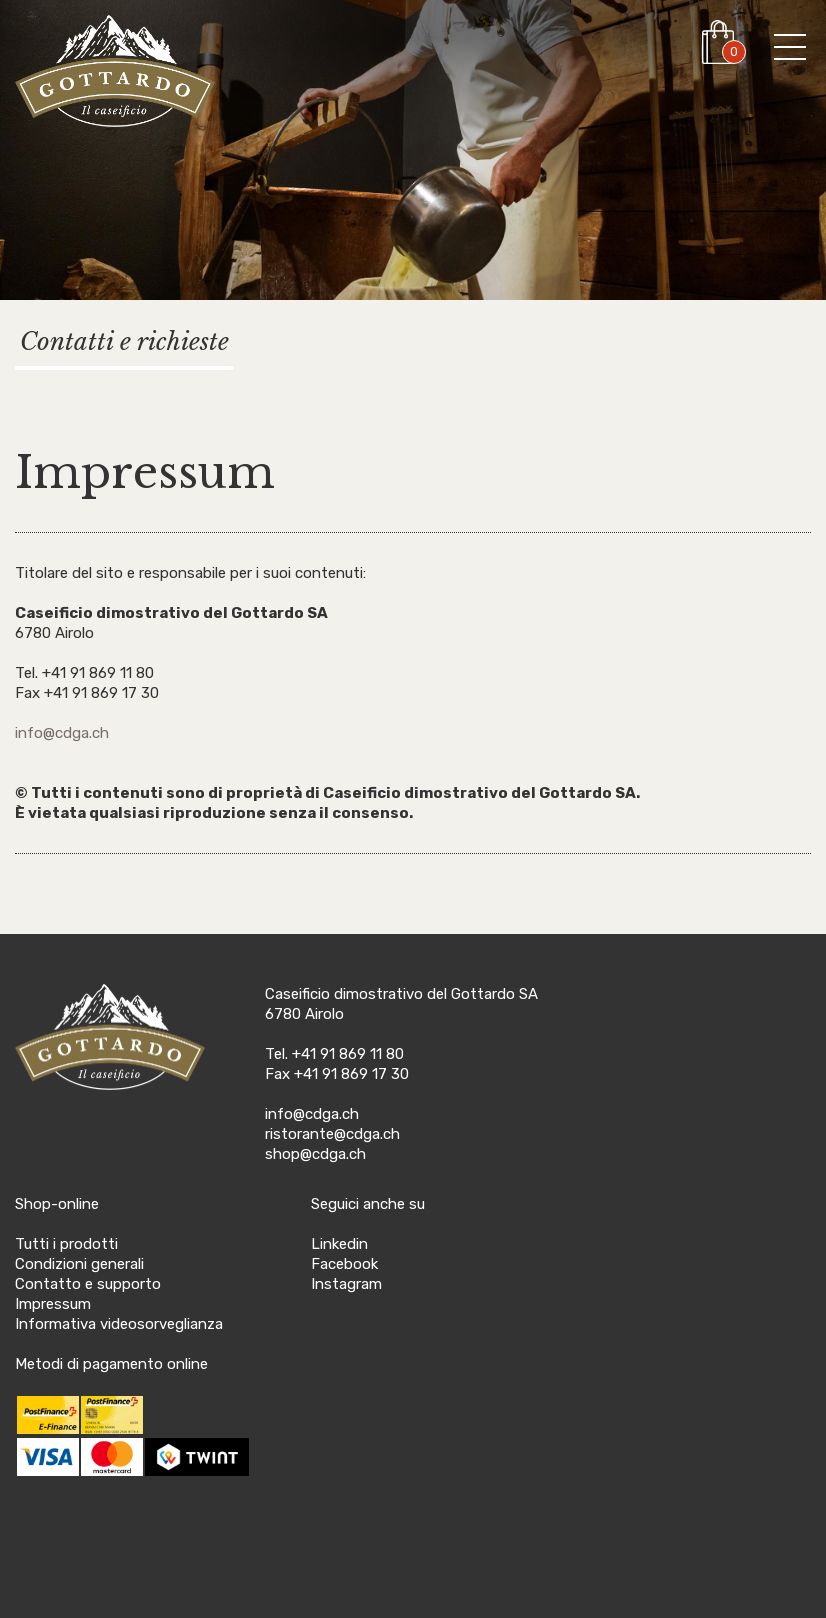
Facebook (344, 1264)
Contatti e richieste (124, 341)
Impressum (53, 1304)
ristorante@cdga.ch (332, 1134)
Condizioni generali (79, 1264)
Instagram (346, 1284)
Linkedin (339, 1244)
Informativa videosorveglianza (119, 1324)
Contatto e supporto (88, 1284)
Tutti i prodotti (66, 1244)
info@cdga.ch (62, 733)
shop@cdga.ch (315, 1154)
